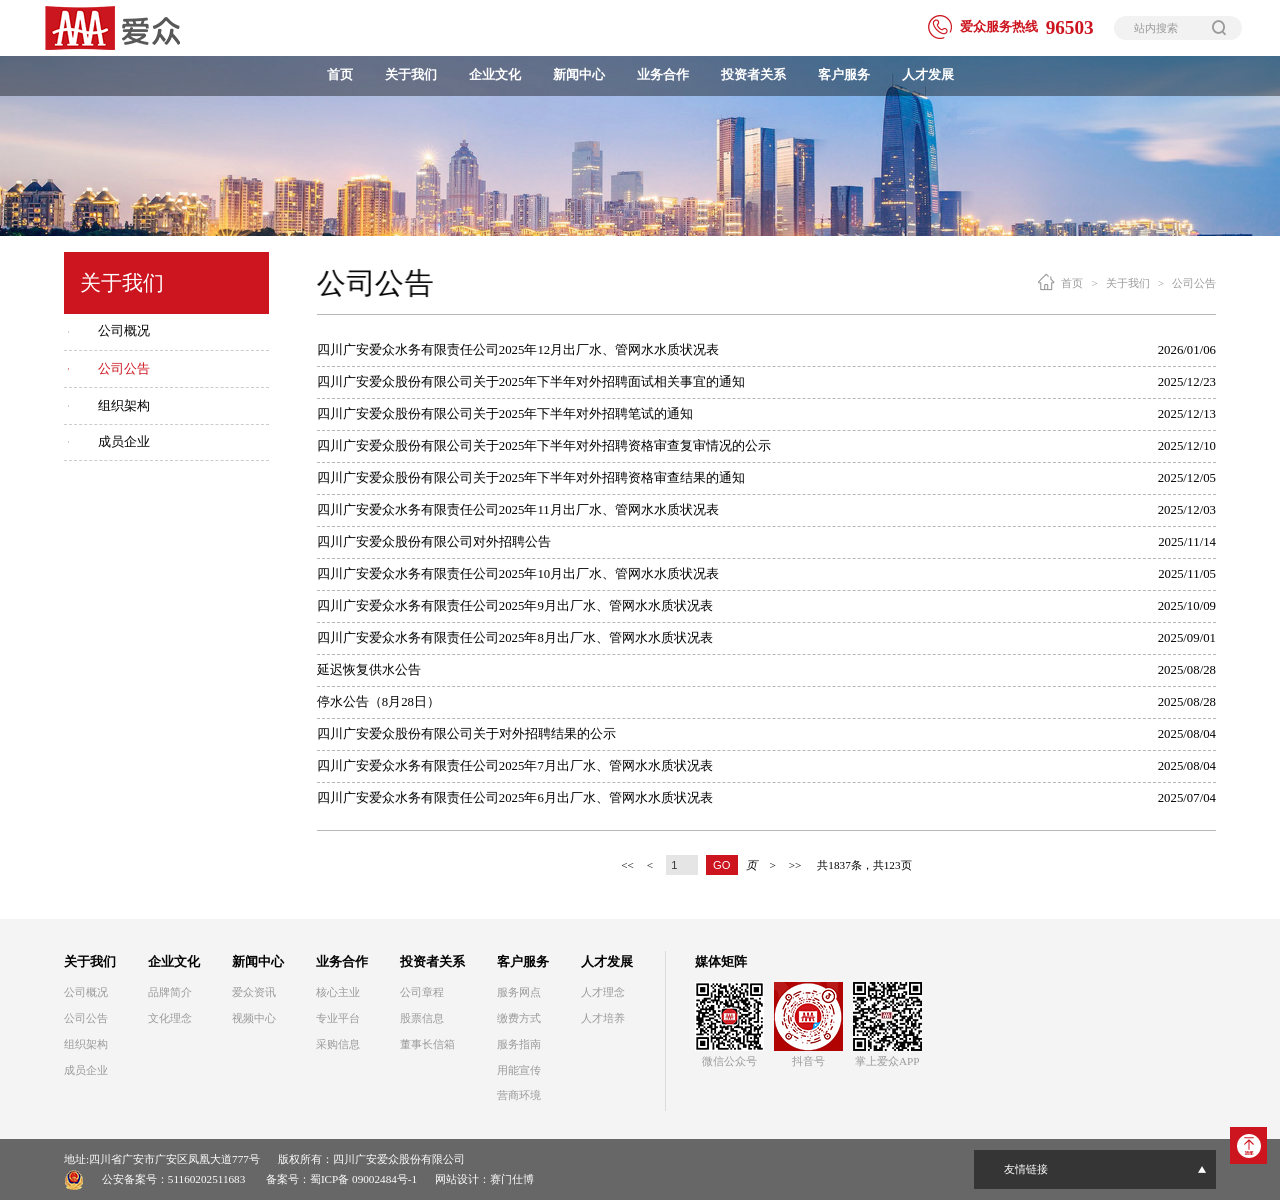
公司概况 (124, 331)
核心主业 (338, 992)
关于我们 (411, 75)
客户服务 (844, 75)
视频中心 (254, 1018)
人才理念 (603, 992)
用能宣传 (519, 1070)
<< (627, 865)
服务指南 (519, 1044)
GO (721, 865)
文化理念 (170, 1018)
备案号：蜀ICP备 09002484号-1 (341, 1179)
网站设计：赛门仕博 (484, 1179)
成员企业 (124, 442)
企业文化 (495, 75)
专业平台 (338, 1018)
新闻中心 (579, 75)
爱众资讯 (254, 992)
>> (795, 865)
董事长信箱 (427, 1044)
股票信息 (422, 1018)
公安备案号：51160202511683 (173, 1179)
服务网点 (519, 992)
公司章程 (422, 992)
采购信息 (338, 1044)
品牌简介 (170, 992)
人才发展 (928, 75)
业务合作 (663, 75)
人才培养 (603, 1018)
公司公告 (124, 369)
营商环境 (519, 1095)
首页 (340, 75)
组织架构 (124, 406)
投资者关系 (753, 75)
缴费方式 (519, 1018)
